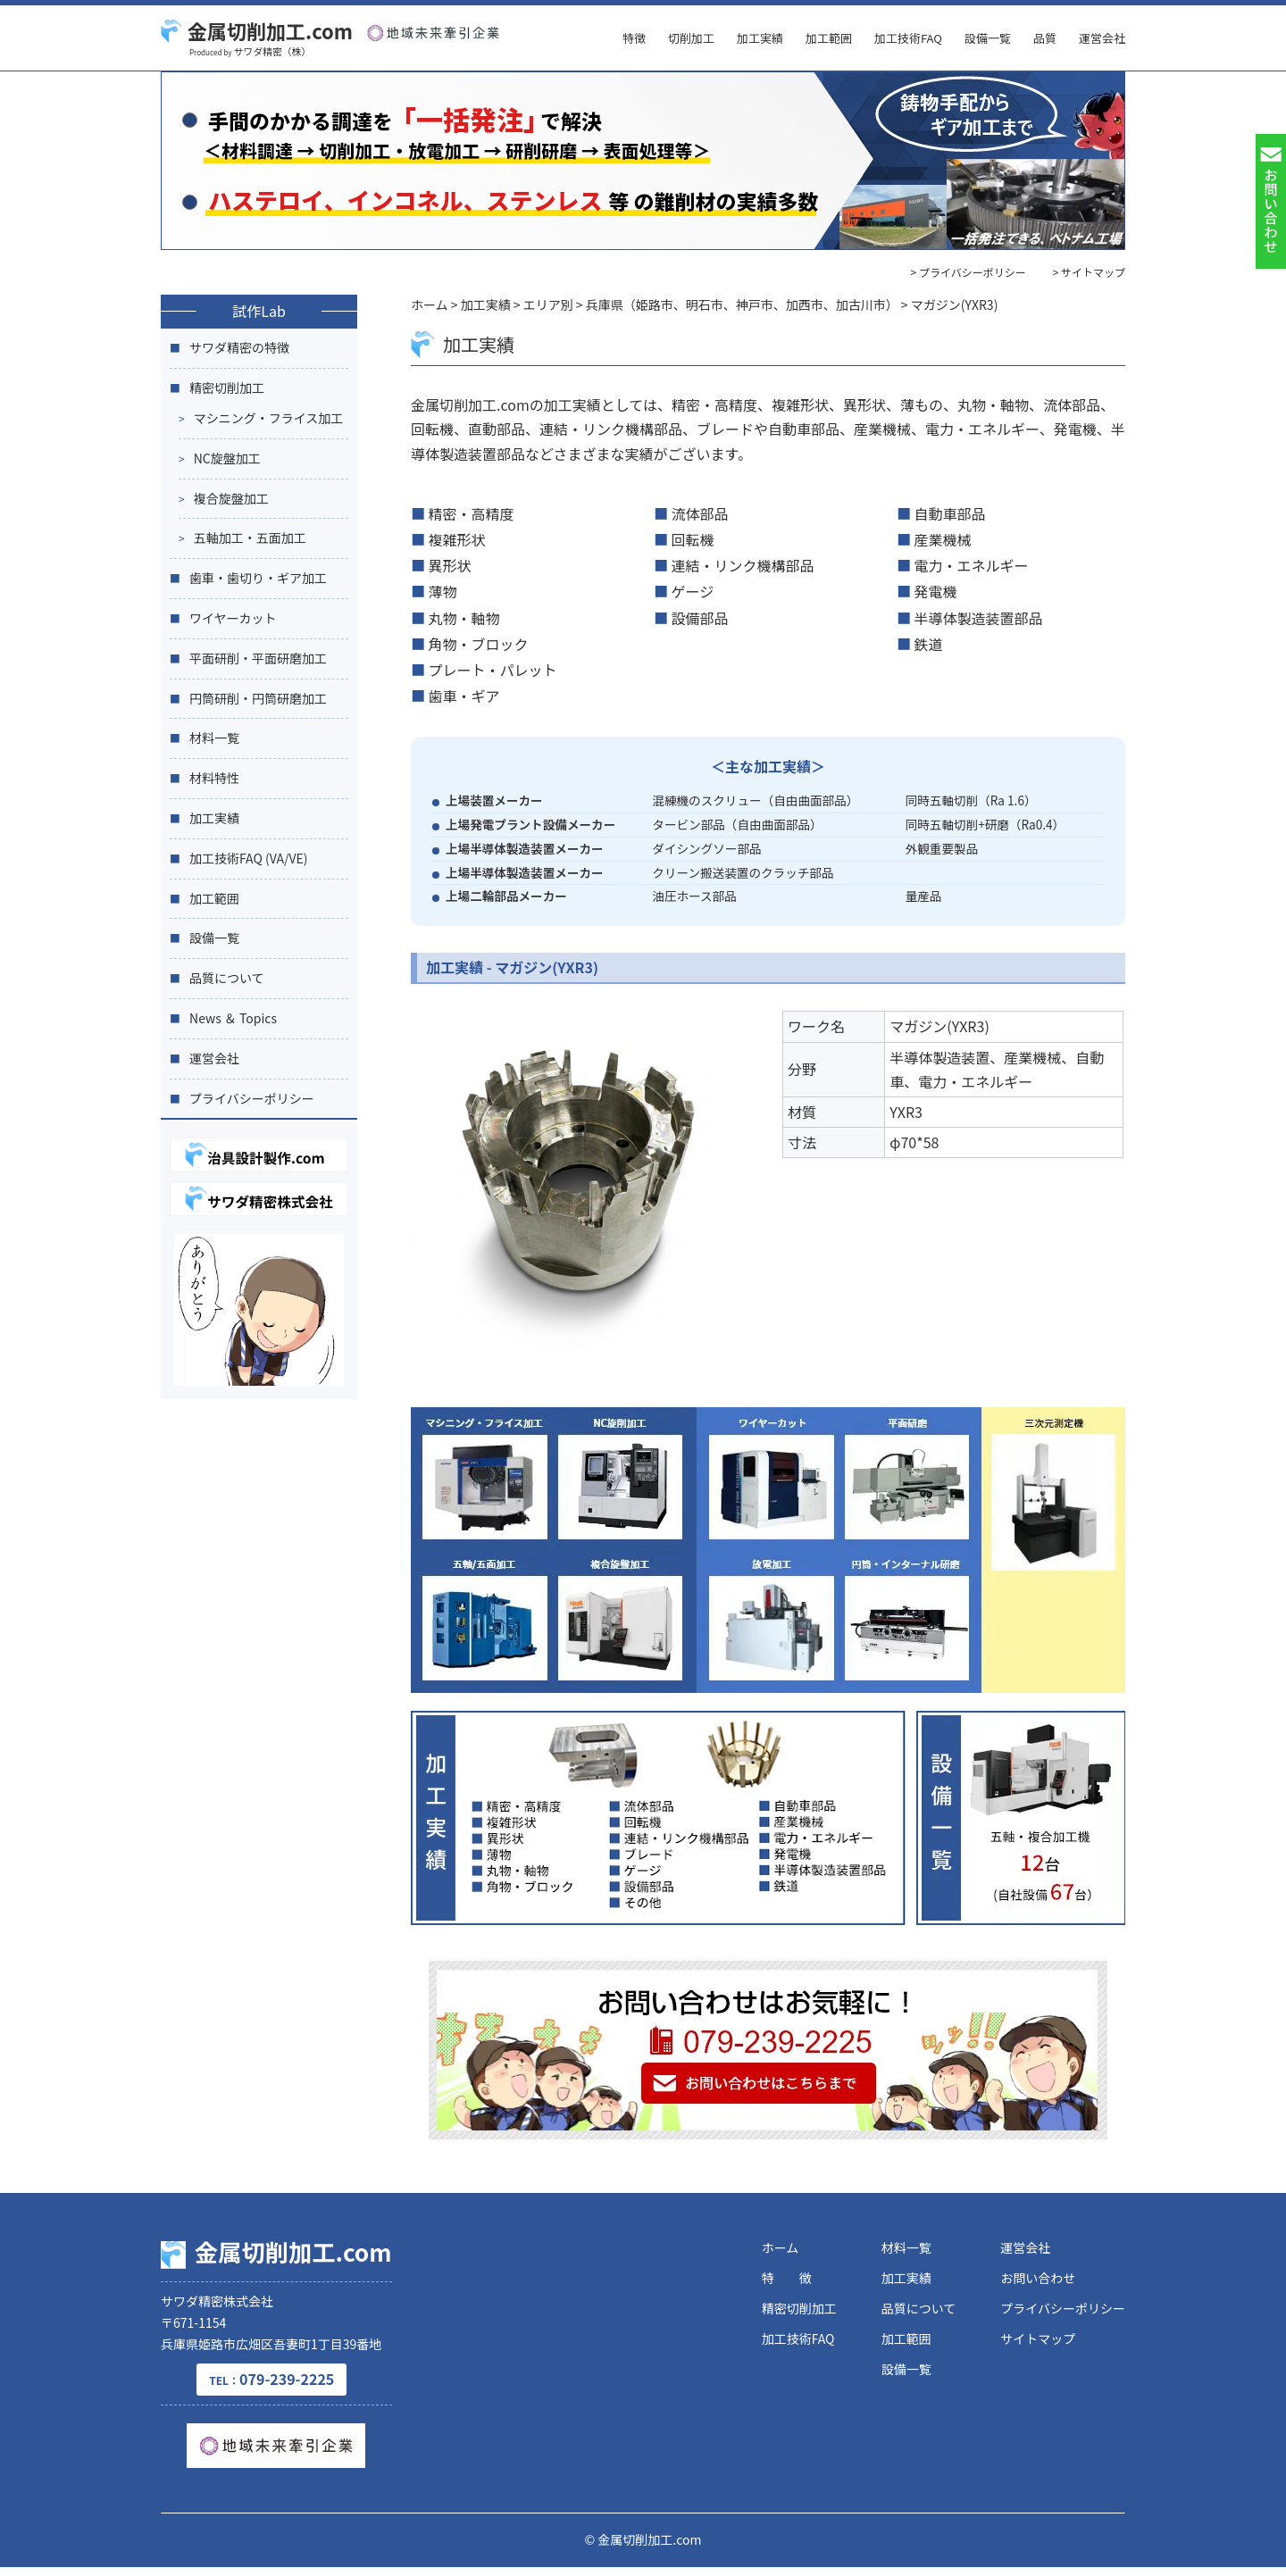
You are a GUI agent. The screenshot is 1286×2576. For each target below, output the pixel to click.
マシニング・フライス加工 (269, 418)
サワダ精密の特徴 (239, 347)
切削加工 (691, 37)
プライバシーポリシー (251, 1098)
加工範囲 (829, 37)
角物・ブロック (479, 643)
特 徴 (787, 2278)
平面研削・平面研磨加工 (258, 658)
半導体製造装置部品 (978, 618)
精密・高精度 (471, 513)
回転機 (693, 539)
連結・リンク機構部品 (743, 565)
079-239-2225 (292, 2387)
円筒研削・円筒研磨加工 (258, 698)
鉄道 (928, 643)
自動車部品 (950, 513)
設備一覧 (987, 37)
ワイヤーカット (233, 618)
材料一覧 (214, 737)
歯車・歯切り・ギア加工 (258, 578)
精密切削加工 (226, 387)
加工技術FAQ (908, 37)
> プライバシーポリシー (968, 271)
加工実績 (760, 37)
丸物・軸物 (464, 618)
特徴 (634, 37)
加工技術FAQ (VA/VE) (248, 858)
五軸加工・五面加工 (250, 537)
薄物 (443, 591)
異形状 (450, 565)
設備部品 (700, 618)
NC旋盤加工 (227, 458)
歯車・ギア (464, 695)
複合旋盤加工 (231, 498)
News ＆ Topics (233, 1018)
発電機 (935, 591)
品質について (226, 978)
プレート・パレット (493, 669)
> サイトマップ (1089, 271)
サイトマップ (1037, 2338)
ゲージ (693, 591)
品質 (1044, 37)
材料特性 (214, 778)
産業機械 (943, 539)
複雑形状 (457, 539)
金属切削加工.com (257, 30)
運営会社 (1102, 37)
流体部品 (700, 513)
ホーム (780, 2247)
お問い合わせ (1037, 2278)
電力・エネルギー (971, 565)
